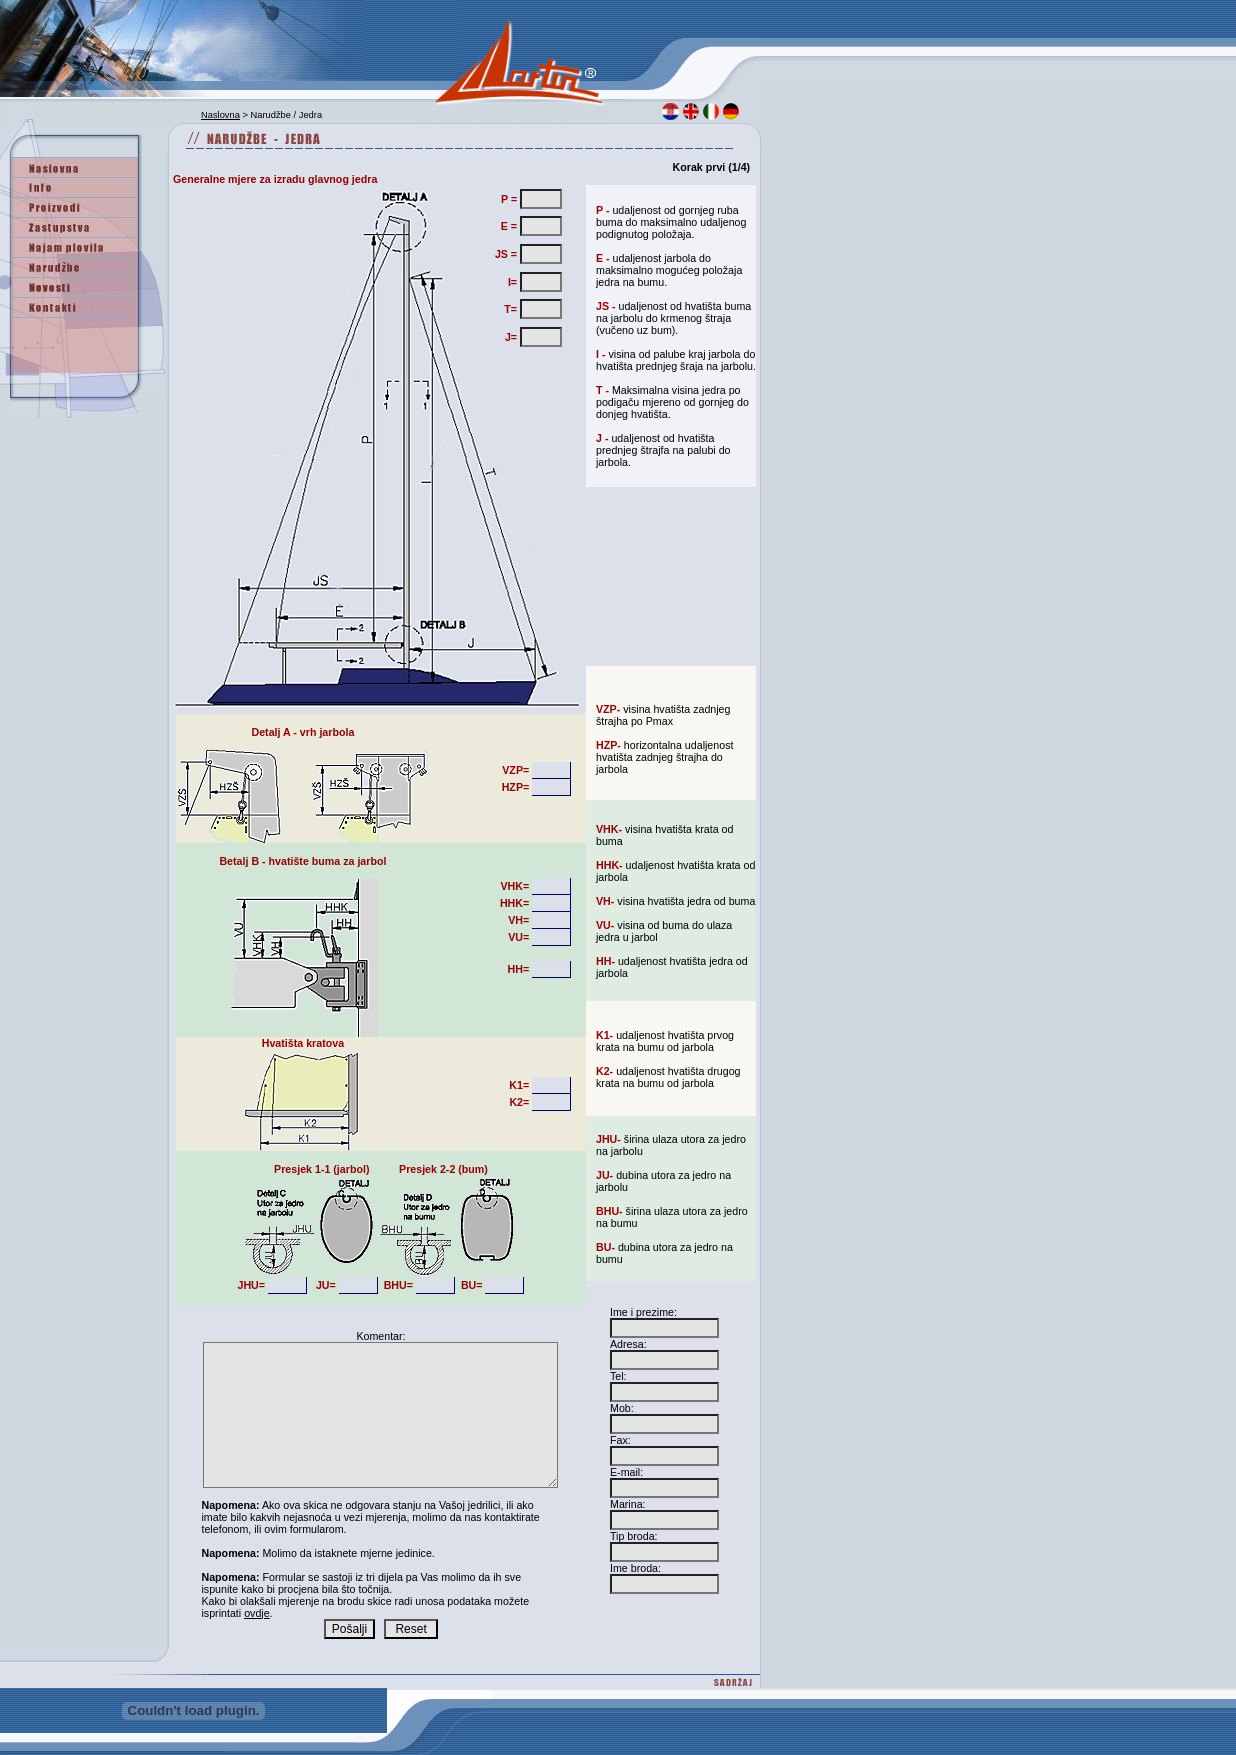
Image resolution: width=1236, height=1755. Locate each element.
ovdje (256, 1613)
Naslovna (220, 115)
